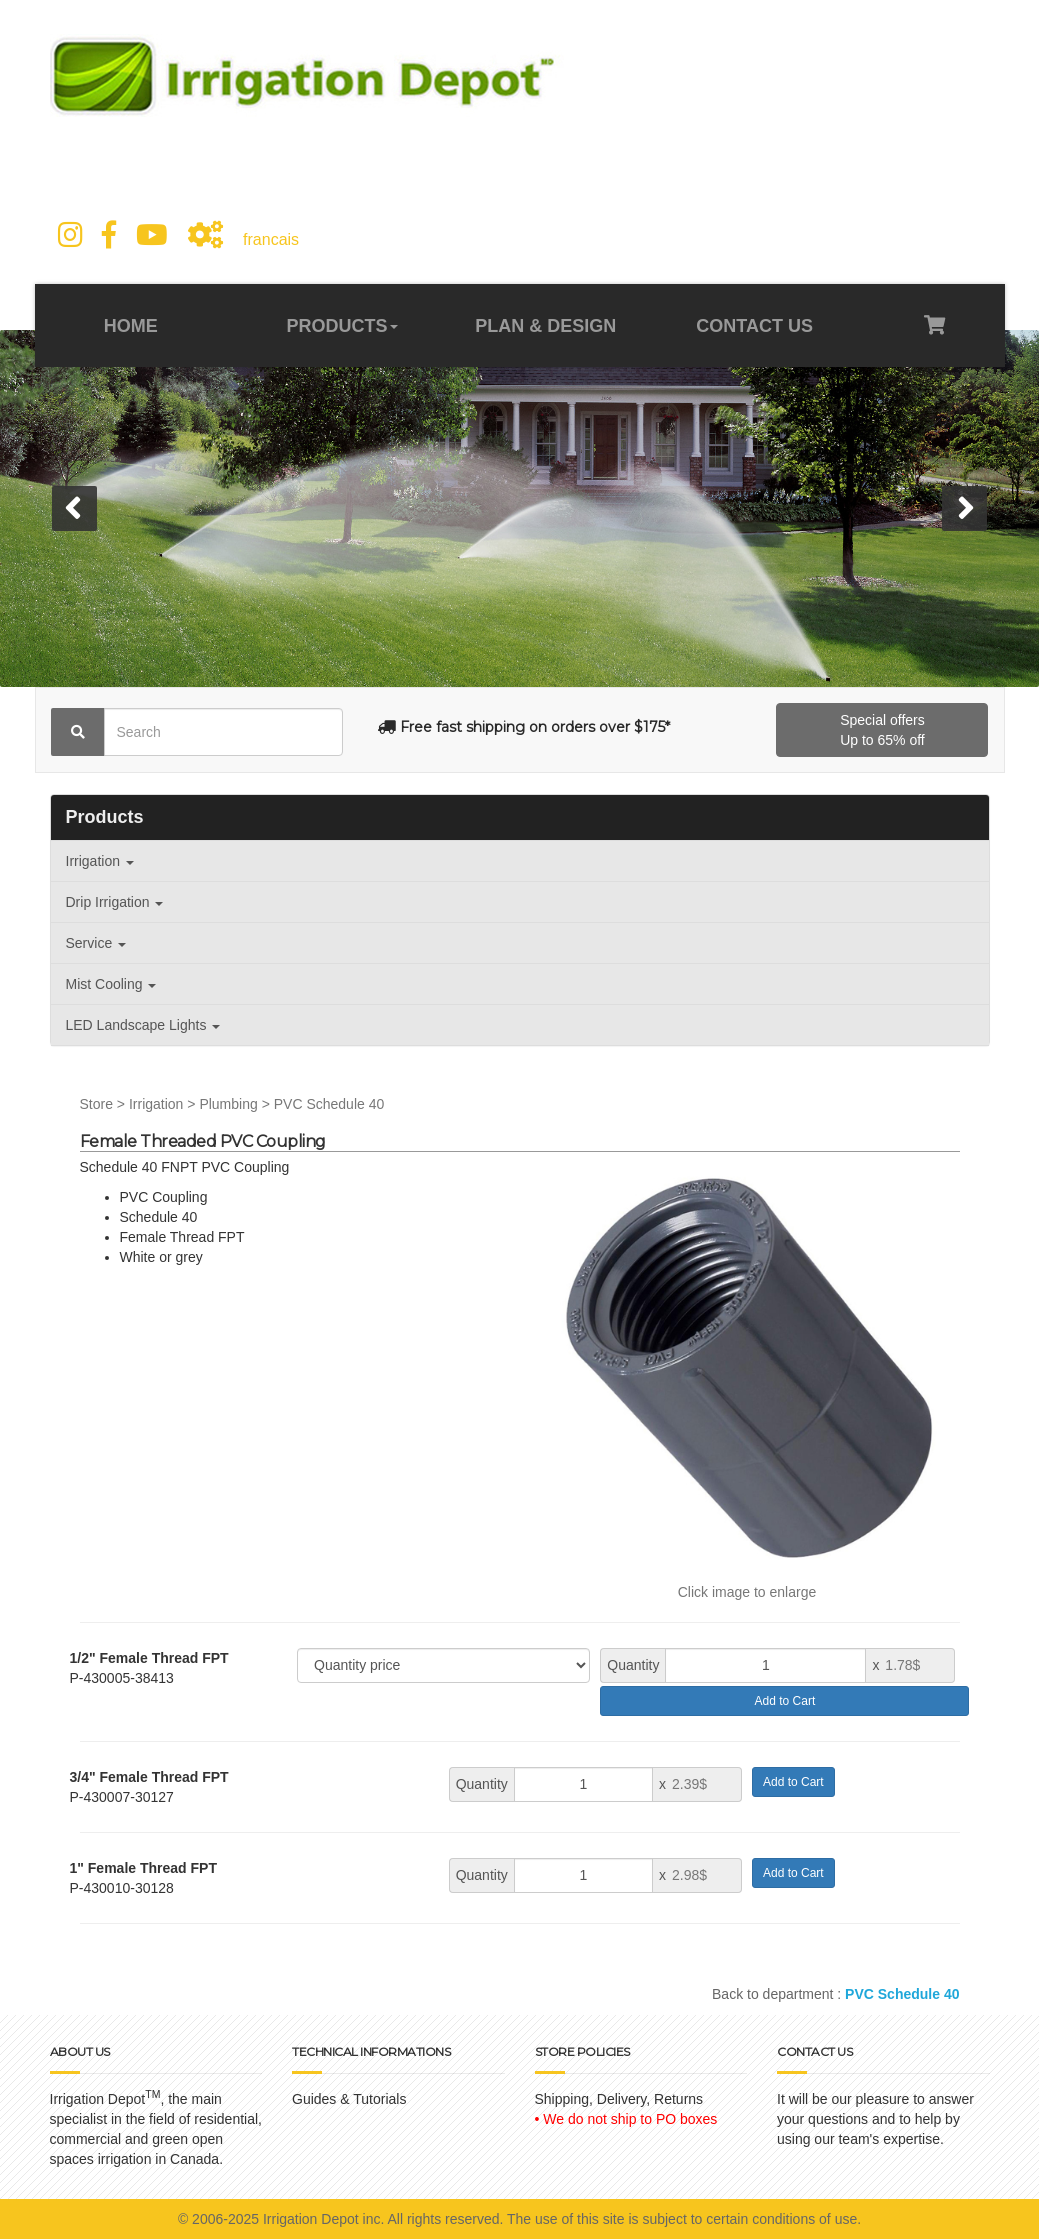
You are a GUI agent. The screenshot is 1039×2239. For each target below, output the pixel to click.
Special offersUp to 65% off (882, 730)
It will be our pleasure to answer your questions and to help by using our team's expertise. (875, 2119)
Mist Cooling (111, 984)
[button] (74, 508)
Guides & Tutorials (349, 2099)
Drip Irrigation (115, 902)
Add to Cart (785, 1701)
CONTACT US (752, 326)
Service (96, 943)
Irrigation (100, 861)
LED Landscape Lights (143, 1025)
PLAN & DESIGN (545, 326)
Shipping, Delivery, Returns (619, 2099)
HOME (133, 326)
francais (271, 239)
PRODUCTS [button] (342, 326)
